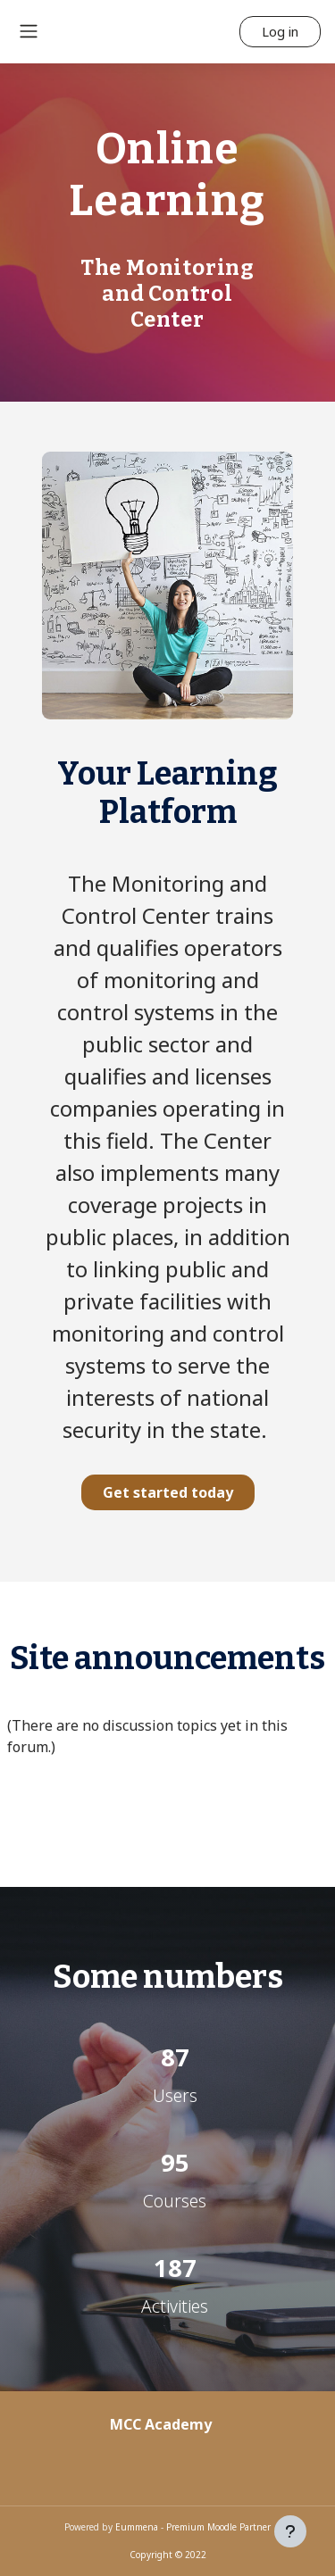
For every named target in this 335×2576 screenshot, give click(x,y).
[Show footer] (290, 2531)
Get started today (168, 1492)
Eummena (136, 2527)
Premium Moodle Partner (218, 2527)
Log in (280, 31)
